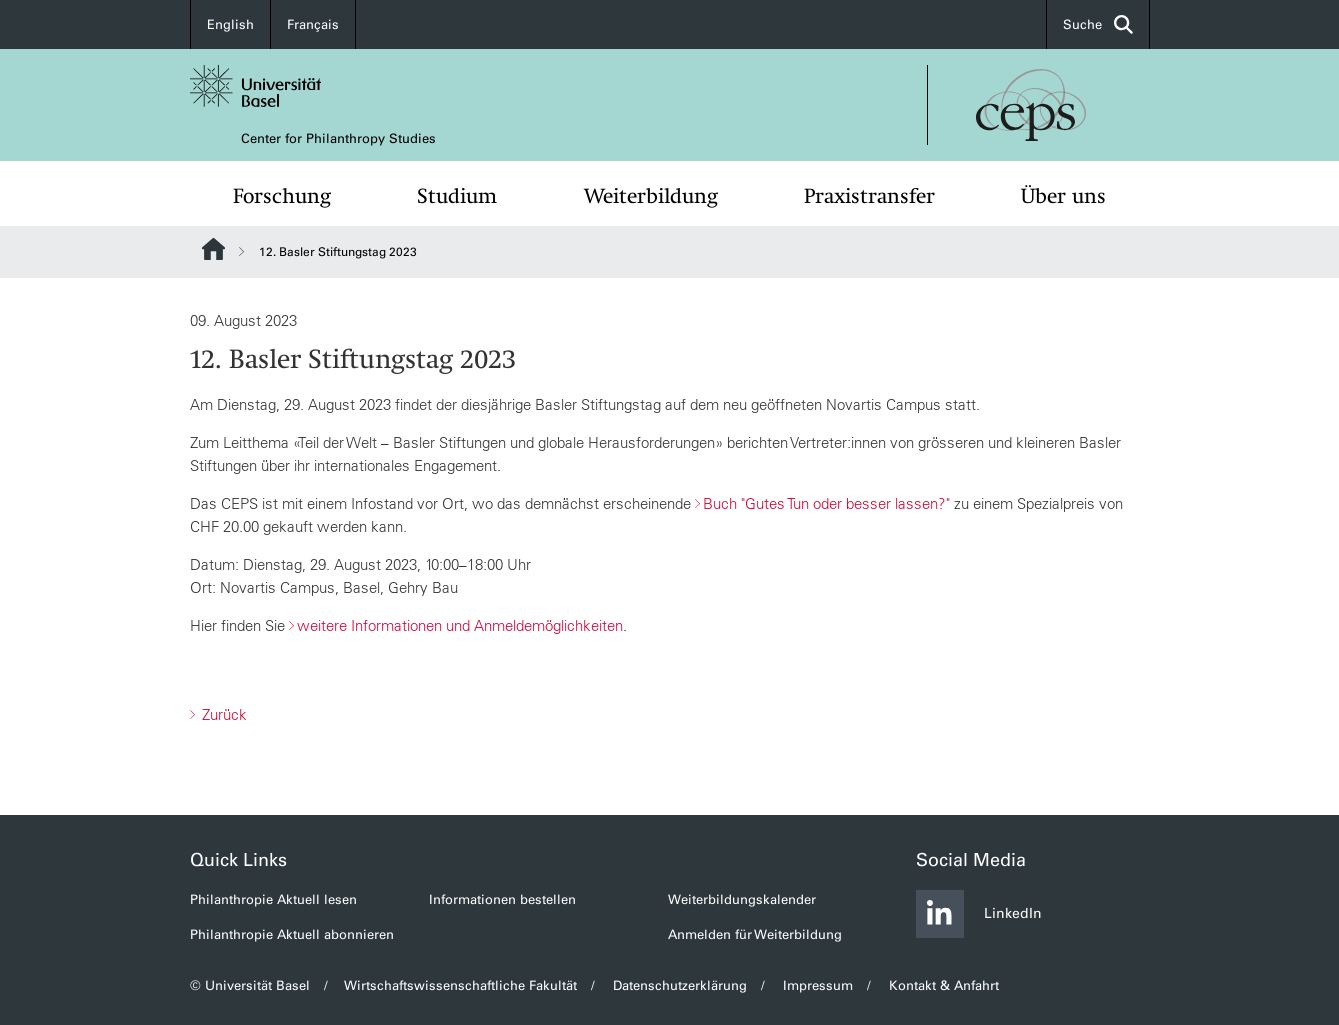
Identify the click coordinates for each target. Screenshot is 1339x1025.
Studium (457, 196)
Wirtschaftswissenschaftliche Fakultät (461, 985)
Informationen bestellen (502, 899)
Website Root (213, 249)
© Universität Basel (250, 985)
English (230, 24)
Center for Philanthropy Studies (338, 138)
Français (313, 24)
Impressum (818, 985)
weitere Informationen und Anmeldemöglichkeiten (460, 625)
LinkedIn (979, 914)
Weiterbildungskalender (742, 899)
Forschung (282, 196)
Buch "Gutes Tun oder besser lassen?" (826, 503)
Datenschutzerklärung (680, 985)
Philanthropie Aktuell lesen (273, 899)
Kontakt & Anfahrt (944, 985)
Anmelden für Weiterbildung (755, 934)
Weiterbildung (651, 196)
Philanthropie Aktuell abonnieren (292, 934)
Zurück (222, 714)
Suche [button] (1098, 24)
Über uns (1063, 196)
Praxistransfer (869, 196)
